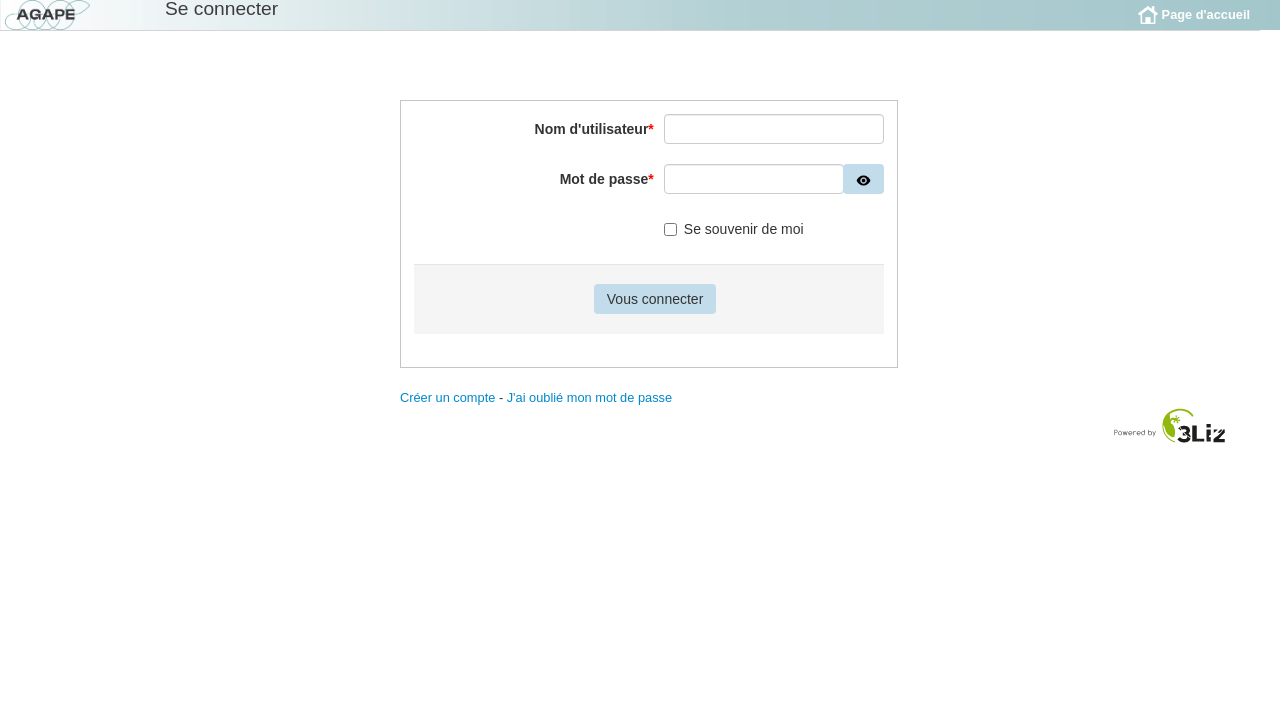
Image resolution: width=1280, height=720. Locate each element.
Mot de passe (607, 194)
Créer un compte (447, 412)
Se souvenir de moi (734, 244)
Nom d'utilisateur (594, 144)
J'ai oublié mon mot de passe (589, 412)
